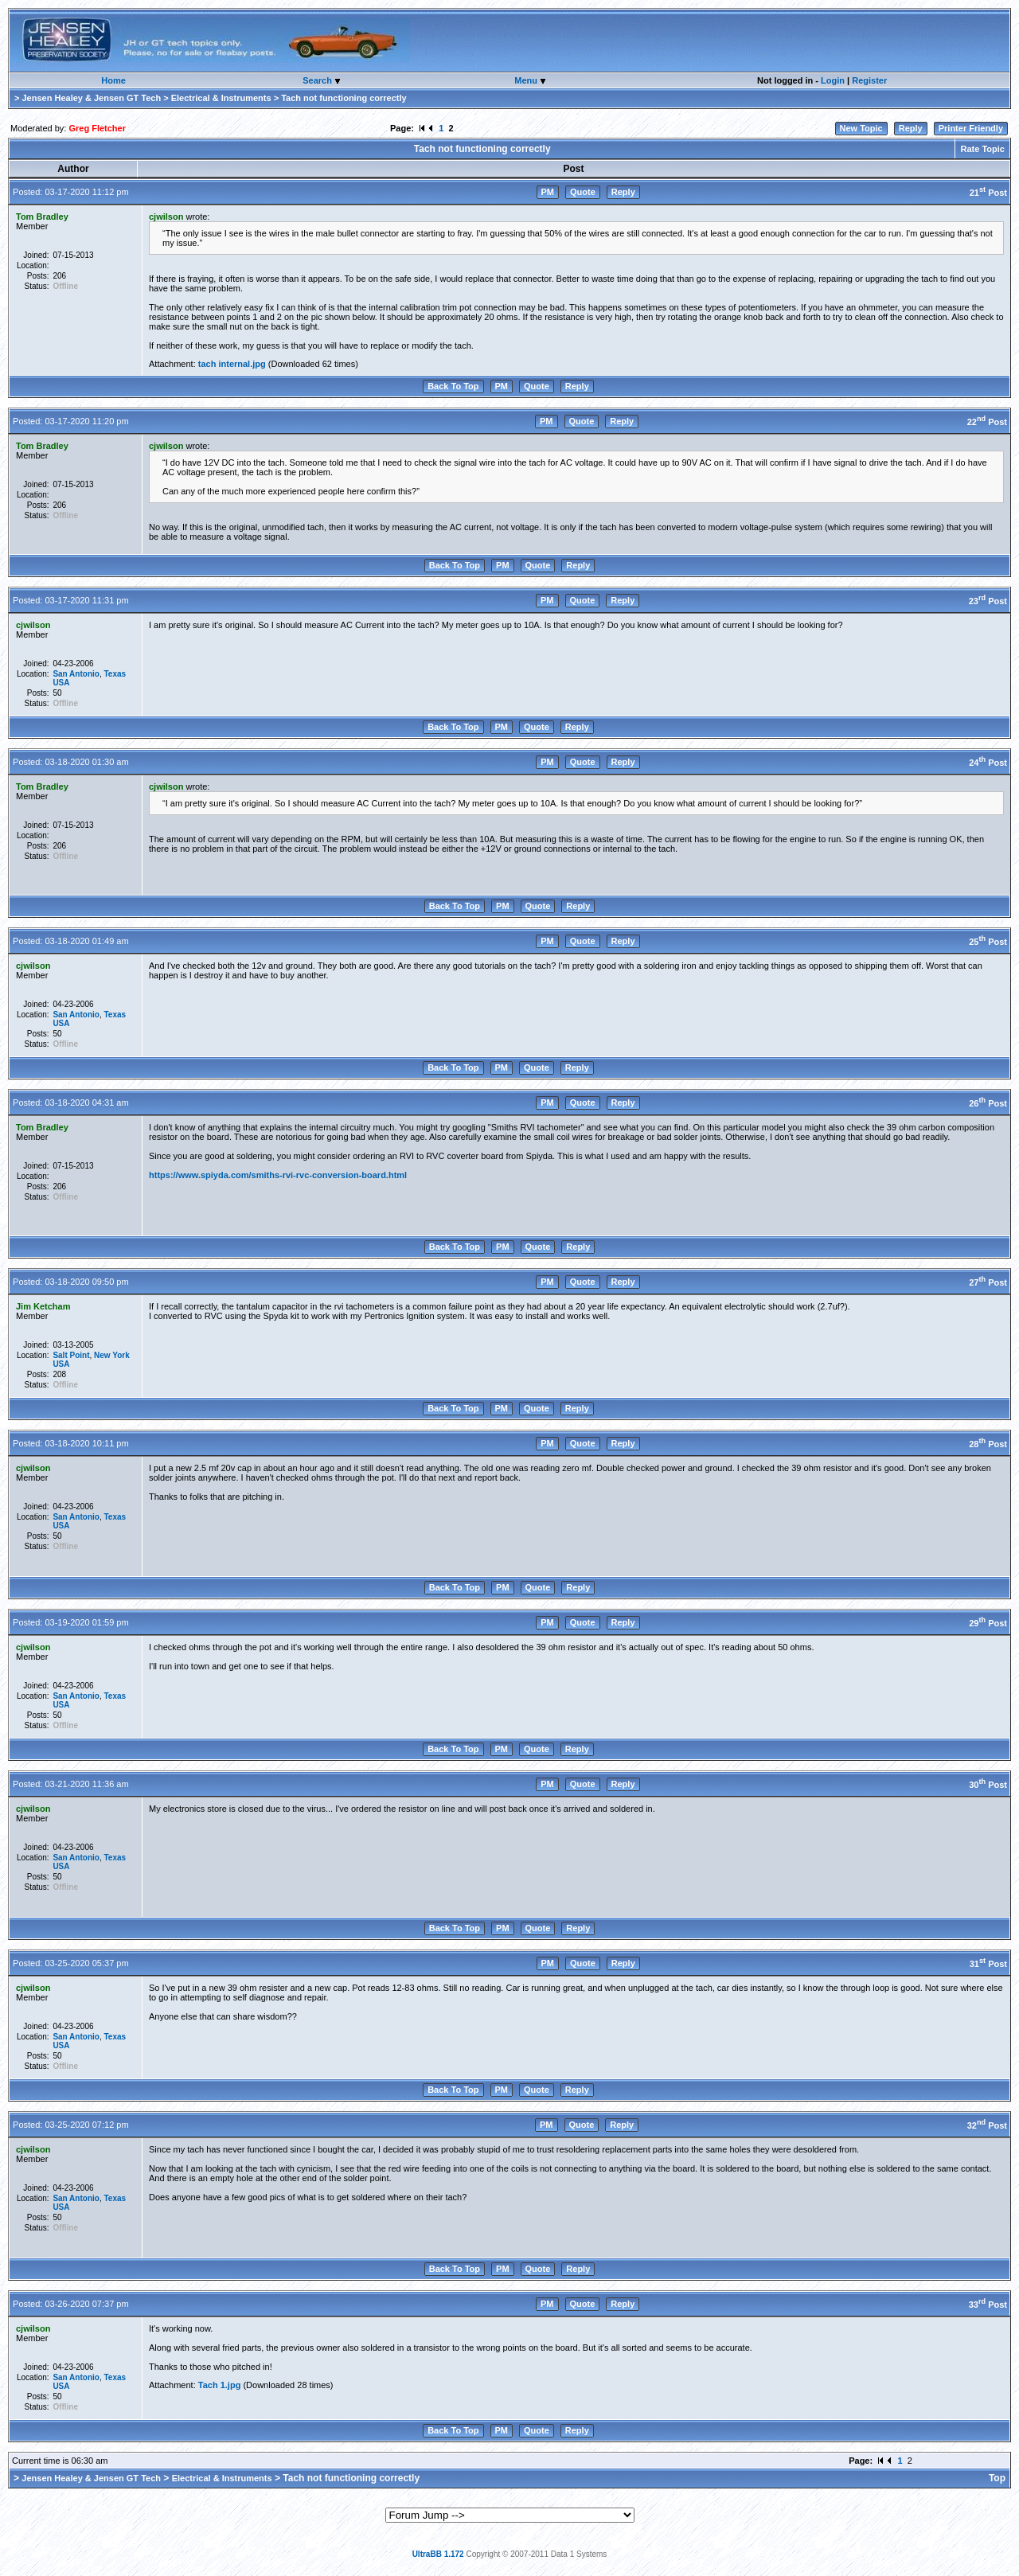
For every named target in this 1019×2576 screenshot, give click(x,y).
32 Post (987, 2125)
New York (112, 1355)
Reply (911, 128)
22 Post (987, 422)
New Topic (861, 128)
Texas (114, 673)
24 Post (988, 762)
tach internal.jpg (232, 364)
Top (997, 2478)
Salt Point (71, 1355)
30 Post (988, 1785)
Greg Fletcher (97, 128)
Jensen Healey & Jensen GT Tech (91, 98)
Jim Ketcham (43, 1306)
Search (318, 80)
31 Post (988, 1964)
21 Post (988, 192)
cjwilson (166, 216)
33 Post (988, 2304)
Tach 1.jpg (219, 2385)
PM (548, 192)
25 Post (988, 941)
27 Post (988, 1282)
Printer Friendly (971, 128)
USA (61, 682)
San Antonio (76, 673)
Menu (527, 80)
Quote (582, 192)
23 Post (988, 601)
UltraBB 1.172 (438, 2554)
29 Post (988, 1623)
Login (833, 80)
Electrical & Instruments (221, 98)
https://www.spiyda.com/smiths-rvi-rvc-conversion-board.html (278, 1175)
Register (869, 80)
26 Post (988, 1103)
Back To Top (453, 386)
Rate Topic (982, 149)
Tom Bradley (42, 216)
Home (113, 80)
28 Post (988, 1444)
